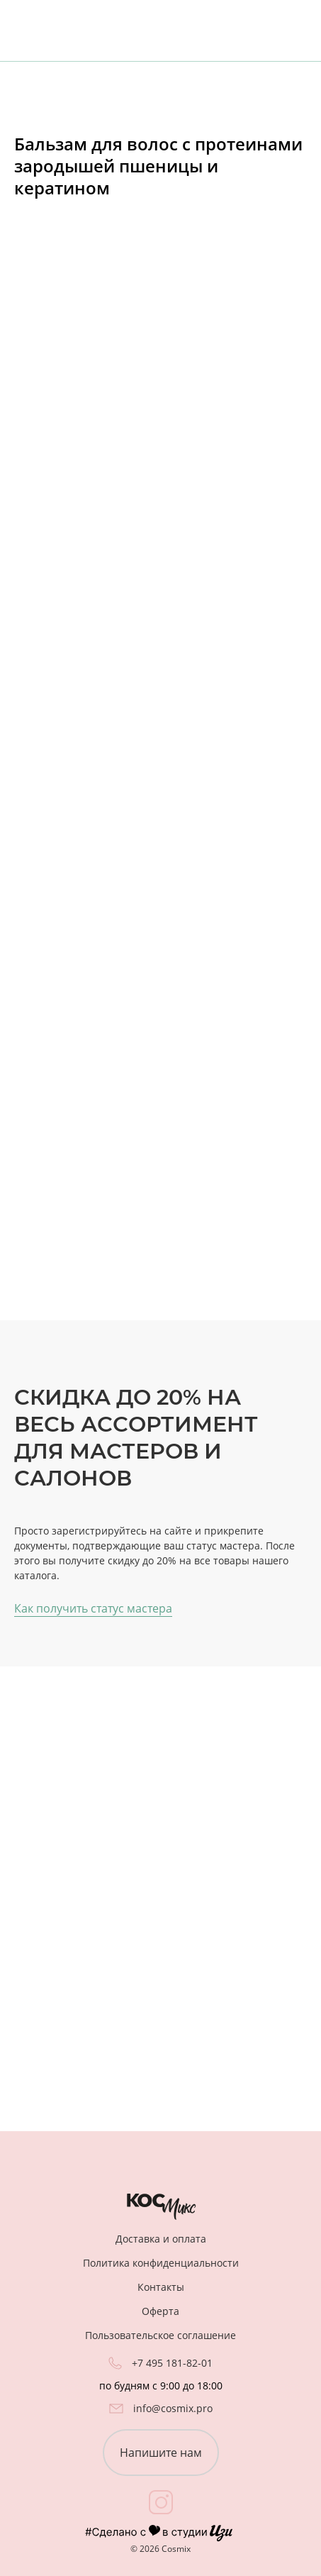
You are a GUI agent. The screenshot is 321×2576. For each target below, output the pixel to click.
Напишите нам (161, 2452)
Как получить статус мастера (93, 1608)
